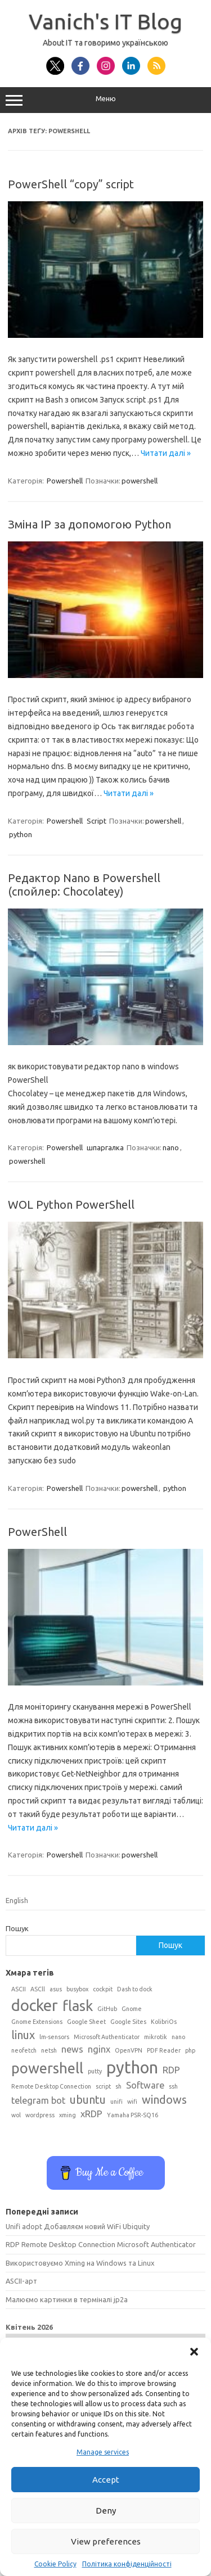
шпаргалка (105, 1147)
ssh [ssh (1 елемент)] (173, 2086)
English (17, 1900)
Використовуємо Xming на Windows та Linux (80, 2263)
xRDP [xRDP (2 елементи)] (91, 2114)
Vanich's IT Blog (105, 21)
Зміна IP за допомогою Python (89, 524)
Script (96, 821)
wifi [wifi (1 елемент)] (132, 2101)
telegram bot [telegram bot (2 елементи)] (38, 2100)
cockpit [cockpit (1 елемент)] (103, 1989)
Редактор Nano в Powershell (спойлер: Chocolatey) (84, 884)
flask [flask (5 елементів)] (77, 2005)
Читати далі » (166, 453)
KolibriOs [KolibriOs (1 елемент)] (164, 2021)
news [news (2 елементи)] (72, 2049)
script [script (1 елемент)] (103, 2086)
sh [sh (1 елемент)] (118, 2086)
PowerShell (37, 1531)
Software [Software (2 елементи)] (145, 2085)
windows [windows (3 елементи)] (164, 2099)
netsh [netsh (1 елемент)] (49, 2050)
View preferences (106, 2541)
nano (171, 1147)
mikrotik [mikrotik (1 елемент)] (155, 2036)
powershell (140, 481)
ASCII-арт (21, 2281)
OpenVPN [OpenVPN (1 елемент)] (128, 2050)
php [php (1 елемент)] (190, 2050)
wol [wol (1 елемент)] (16, 2115)
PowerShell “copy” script (71, 184)
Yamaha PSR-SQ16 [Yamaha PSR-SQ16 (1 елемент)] (132, 2115)
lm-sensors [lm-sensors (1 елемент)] (54, 2036)
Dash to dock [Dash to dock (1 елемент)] (134, 1989)
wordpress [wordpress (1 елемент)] (40, 2115)
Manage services (103, 2452)
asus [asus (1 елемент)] (56, 1989)
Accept (105, 2479)
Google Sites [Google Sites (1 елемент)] (128, 2021)
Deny (106, 2510)
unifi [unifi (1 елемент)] (116, 2101)
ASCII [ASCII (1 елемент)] (18, 1989)
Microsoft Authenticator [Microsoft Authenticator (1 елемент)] (107, 2036)
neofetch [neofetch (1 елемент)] (24, 2050)
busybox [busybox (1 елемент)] (77, 1989)
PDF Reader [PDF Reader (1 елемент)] (164, 2050)
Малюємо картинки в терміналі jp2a (67, 2299)
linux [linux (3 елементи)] (23, 2034)
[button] (194, 2351)
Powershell (65, 481)
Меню (105, 100)
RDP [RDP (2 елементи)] (171, 2070)
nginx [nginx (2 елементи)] (99, 2049)
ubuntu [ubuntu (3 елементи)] (88, 2099)
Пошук (17, 1928)
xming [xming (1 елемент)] (67, 2115)
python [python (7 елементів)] (132, 2067)
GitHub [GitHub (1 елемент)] (107, 2008)
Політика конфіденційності (127, 2564)
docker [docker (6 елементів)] (34, 2005)
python (20, 834)
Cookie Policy (55, 2564)
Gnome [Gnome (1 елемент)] (132, 2008)
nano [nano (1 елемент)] (178, 2036)
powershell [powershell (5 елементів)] (47, 2068)
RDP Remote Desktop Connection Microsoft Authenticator (101, 2244)
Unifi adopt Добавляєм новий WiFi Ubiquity (78, 2226)
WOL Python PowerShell (71, 1204)
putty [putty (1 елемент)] (95, 2071)
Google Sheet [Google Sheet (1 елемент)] (86, 2021)
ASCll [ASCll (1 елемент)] (37, 1989)
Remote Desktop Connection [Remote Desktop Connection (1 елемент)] (51, 2086)
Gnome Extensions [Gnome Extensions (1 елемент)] (36, 2021)
